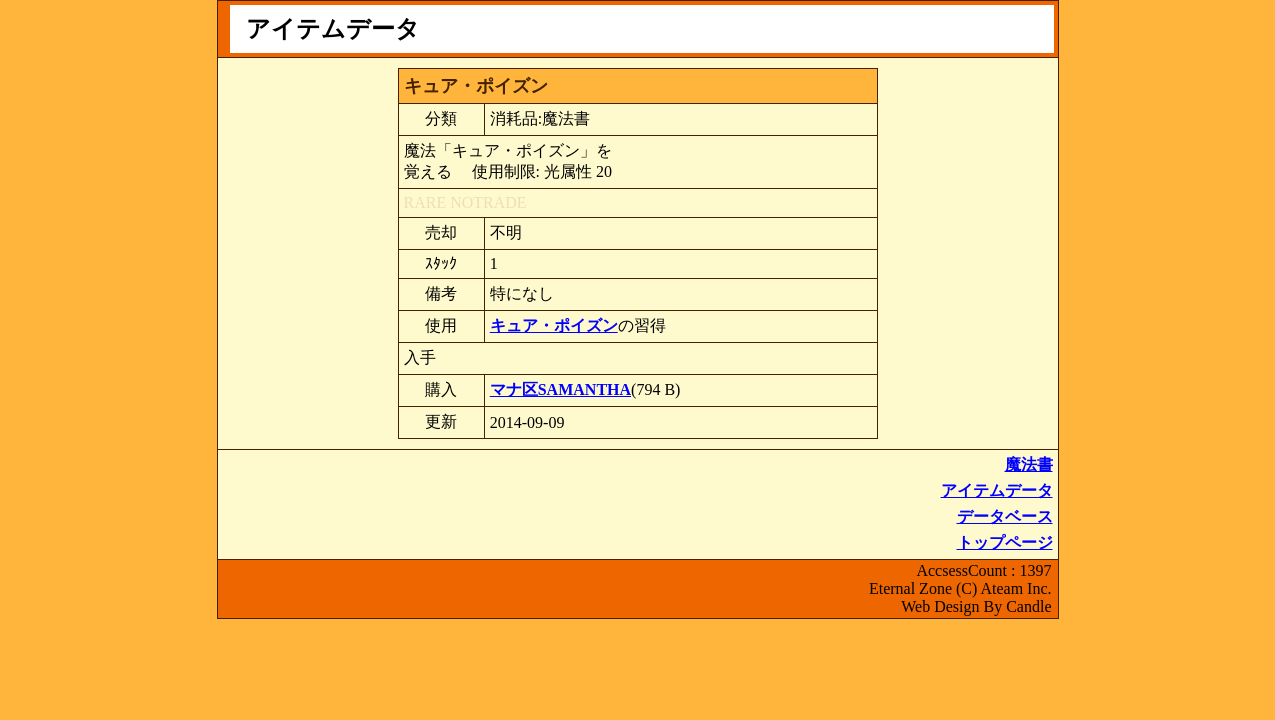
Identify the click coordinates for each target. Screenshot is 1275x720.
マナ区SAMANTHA (560, 389)
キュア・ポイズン (554, 325)
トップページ (1005, 542)
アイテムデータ (997, 490)
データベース (1005, 516)
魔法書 (1029, 464)
